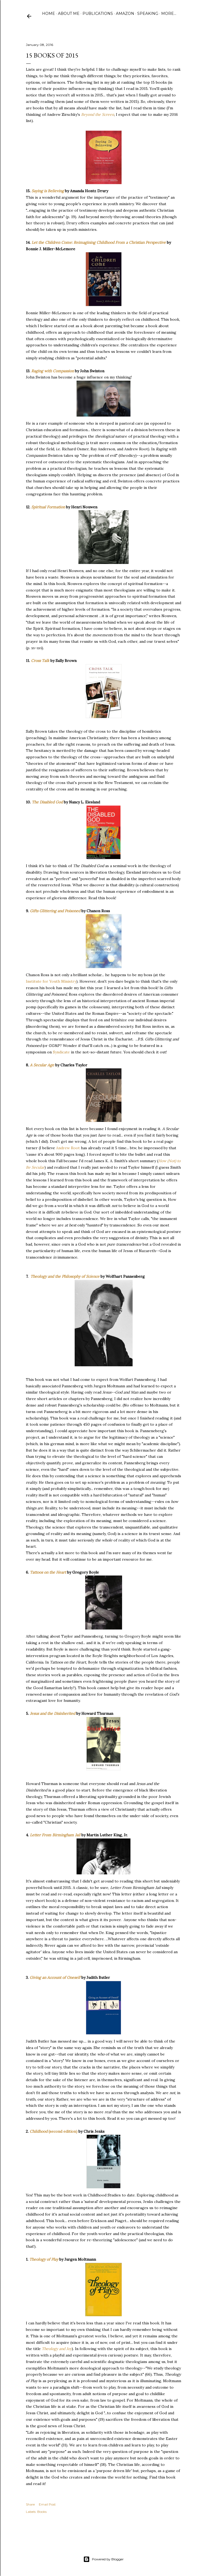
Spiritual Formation (48, 507)
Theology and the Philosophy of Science (64, 1276)
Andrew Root (68, 1147)
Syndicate (61, 1052)
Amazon (125, 13)
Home (48, 13)
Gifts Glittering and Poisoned (55, 910)
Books (42, 2512)
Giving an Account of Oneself (55, 1977)
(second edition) (53, 2131)
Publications (97, 13)
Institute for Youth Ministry (51, 981)
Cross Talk (40, 660)
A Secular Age (42, 1065)
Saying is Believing (48, 190)
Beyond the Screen (97, 114)
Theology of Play (43, 2259)
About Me (69, 13)
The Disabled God (47, 802)
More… (168, 13)
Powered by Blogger (103, 2559)
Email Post (47, 2504)
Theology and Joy (57, 2348)
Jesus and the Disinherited (52, 1713)
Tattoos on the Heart (48, 1572)
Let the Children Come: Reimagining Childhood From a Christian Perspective (99, 242)
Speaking (147, 13)
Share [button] (30, 2504)
